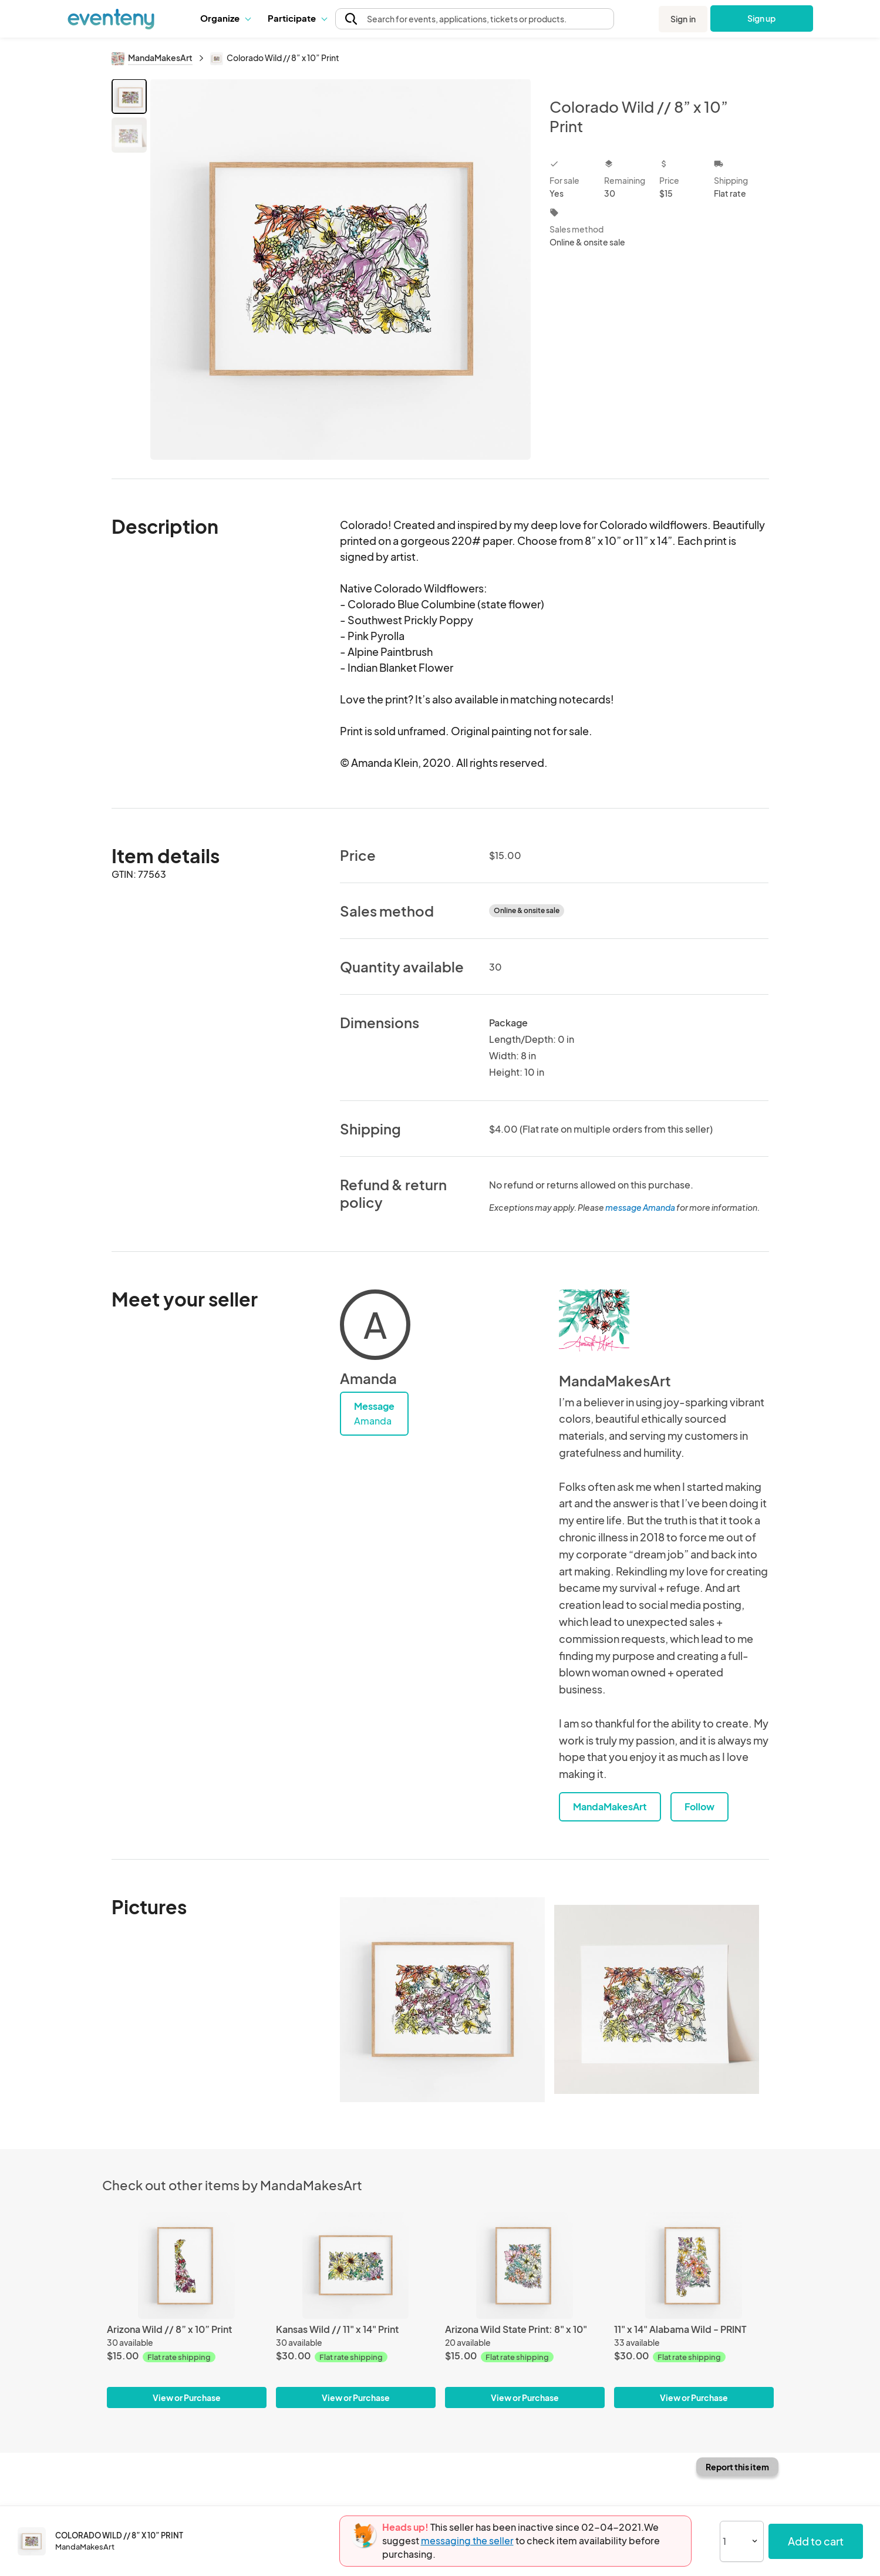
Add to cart (816, 2541)
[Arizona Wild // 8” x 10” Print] (187, 2265)
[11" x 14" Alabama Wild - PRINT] (694, 2265)
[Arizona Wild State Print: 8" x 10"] (525, 2265)
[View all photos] (340, 269)
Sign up (761, 18)
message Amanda (640, 1207)
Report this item (737, 2466)
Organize (225, 17)
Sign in (683, 19)
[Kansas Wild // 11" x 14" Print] (356, 2265)
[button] (225, 18)
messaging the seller (467, 2540)
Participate (297, 17)
